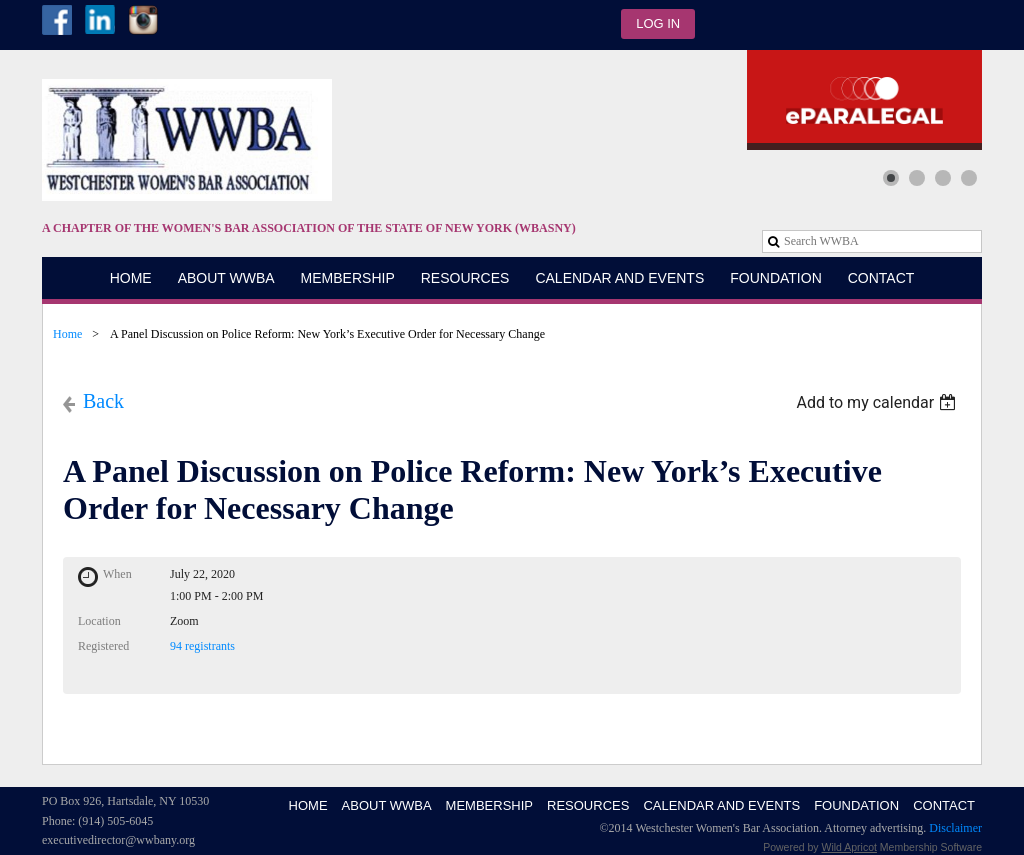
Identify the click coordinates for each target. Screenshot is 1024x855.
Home (67, 334)
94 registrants (202, 646)
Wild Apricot (849, 847)
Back (103, 401)
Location (99, 621)
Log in (658, 23)
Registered (103, 646)
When (117, 574)
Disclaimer (955, 828)
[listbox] (878, 402)
